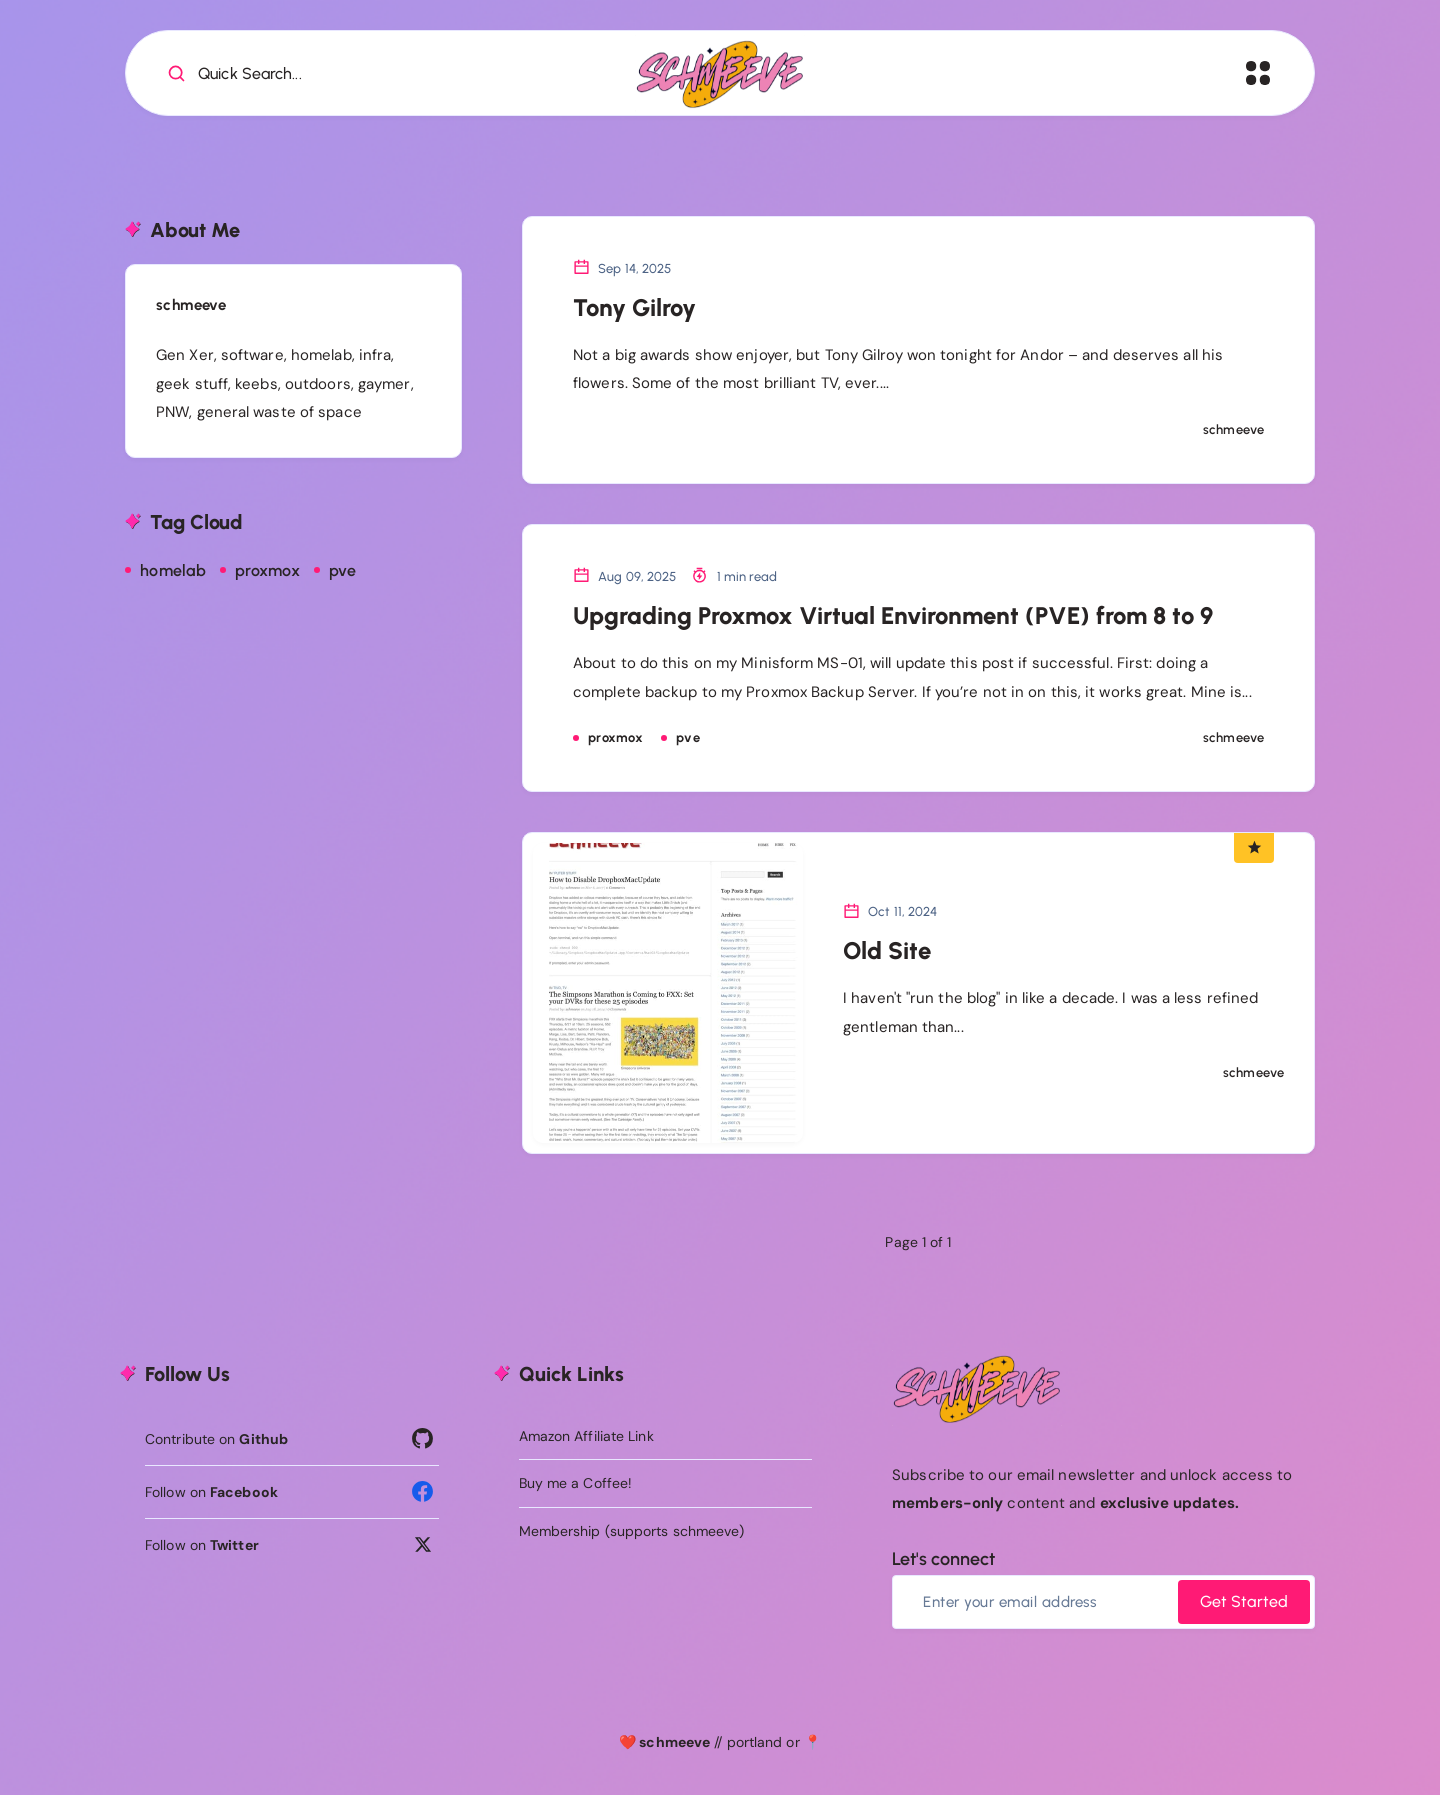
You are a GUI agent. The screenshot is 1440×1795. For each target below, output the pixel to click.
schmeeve (191, 305)
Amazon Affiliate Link (586, 1436)
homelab (173, 570)
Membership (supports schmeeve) (632, 1531)
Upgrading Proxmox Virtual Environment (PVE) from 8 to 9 (893, 615)
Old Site (887, 950)
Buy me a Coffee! (576, 1483)
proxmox (267, 570)
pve (342, 570)
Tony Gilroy (634, 307)
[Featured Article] (1254, 848)
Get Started (1244, 1601)
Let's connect (943, 1559)
